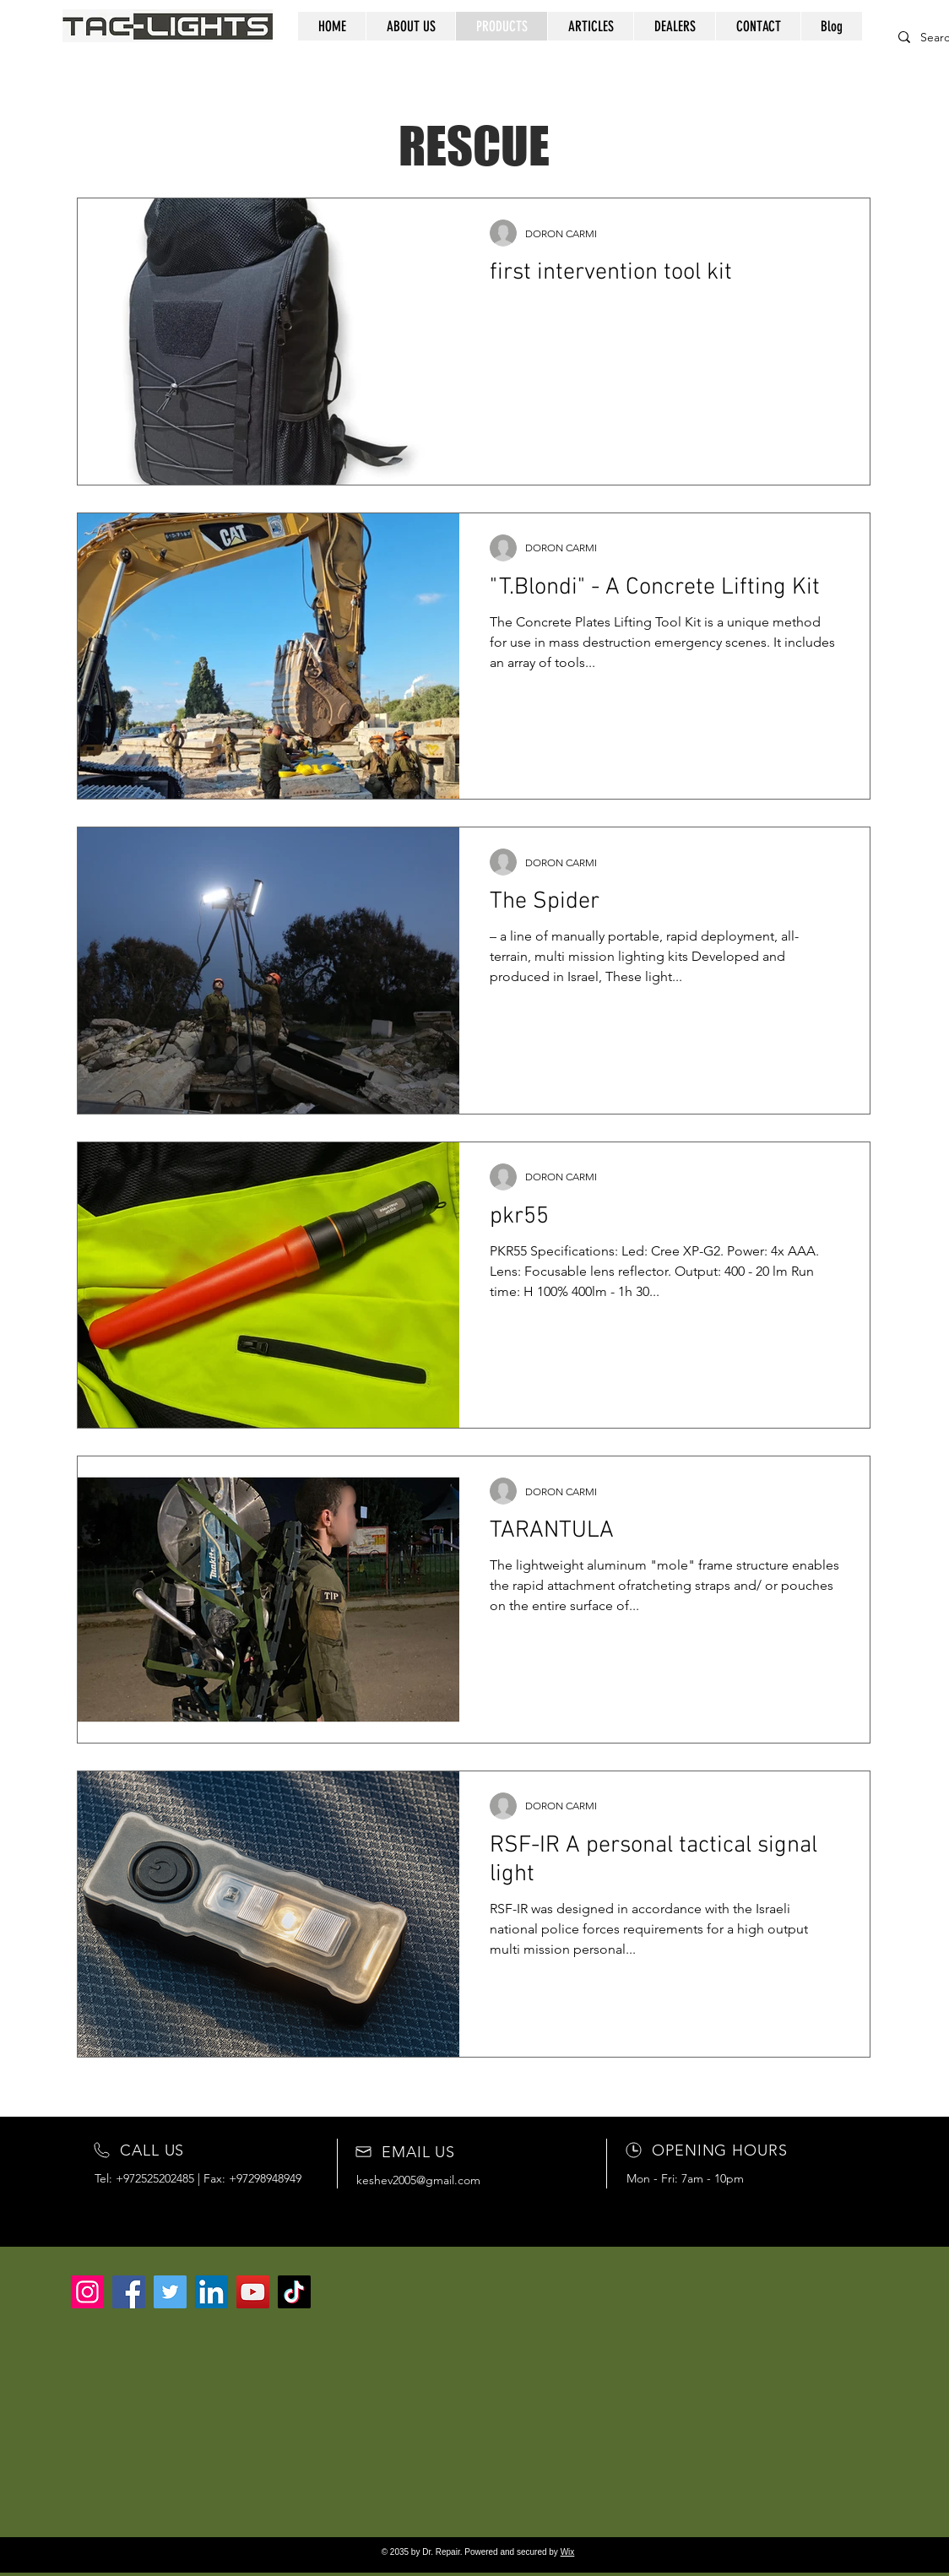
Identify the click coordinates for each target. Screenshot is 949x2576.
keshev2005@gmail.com (418, 2180)
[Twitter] (170, 2291)
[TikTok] (294, 2291)
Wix (568, 2552)
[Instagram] (87, 2291)
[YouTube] (252, 2291)
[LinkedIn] (211, 2291)
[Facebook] (128, 2291)
